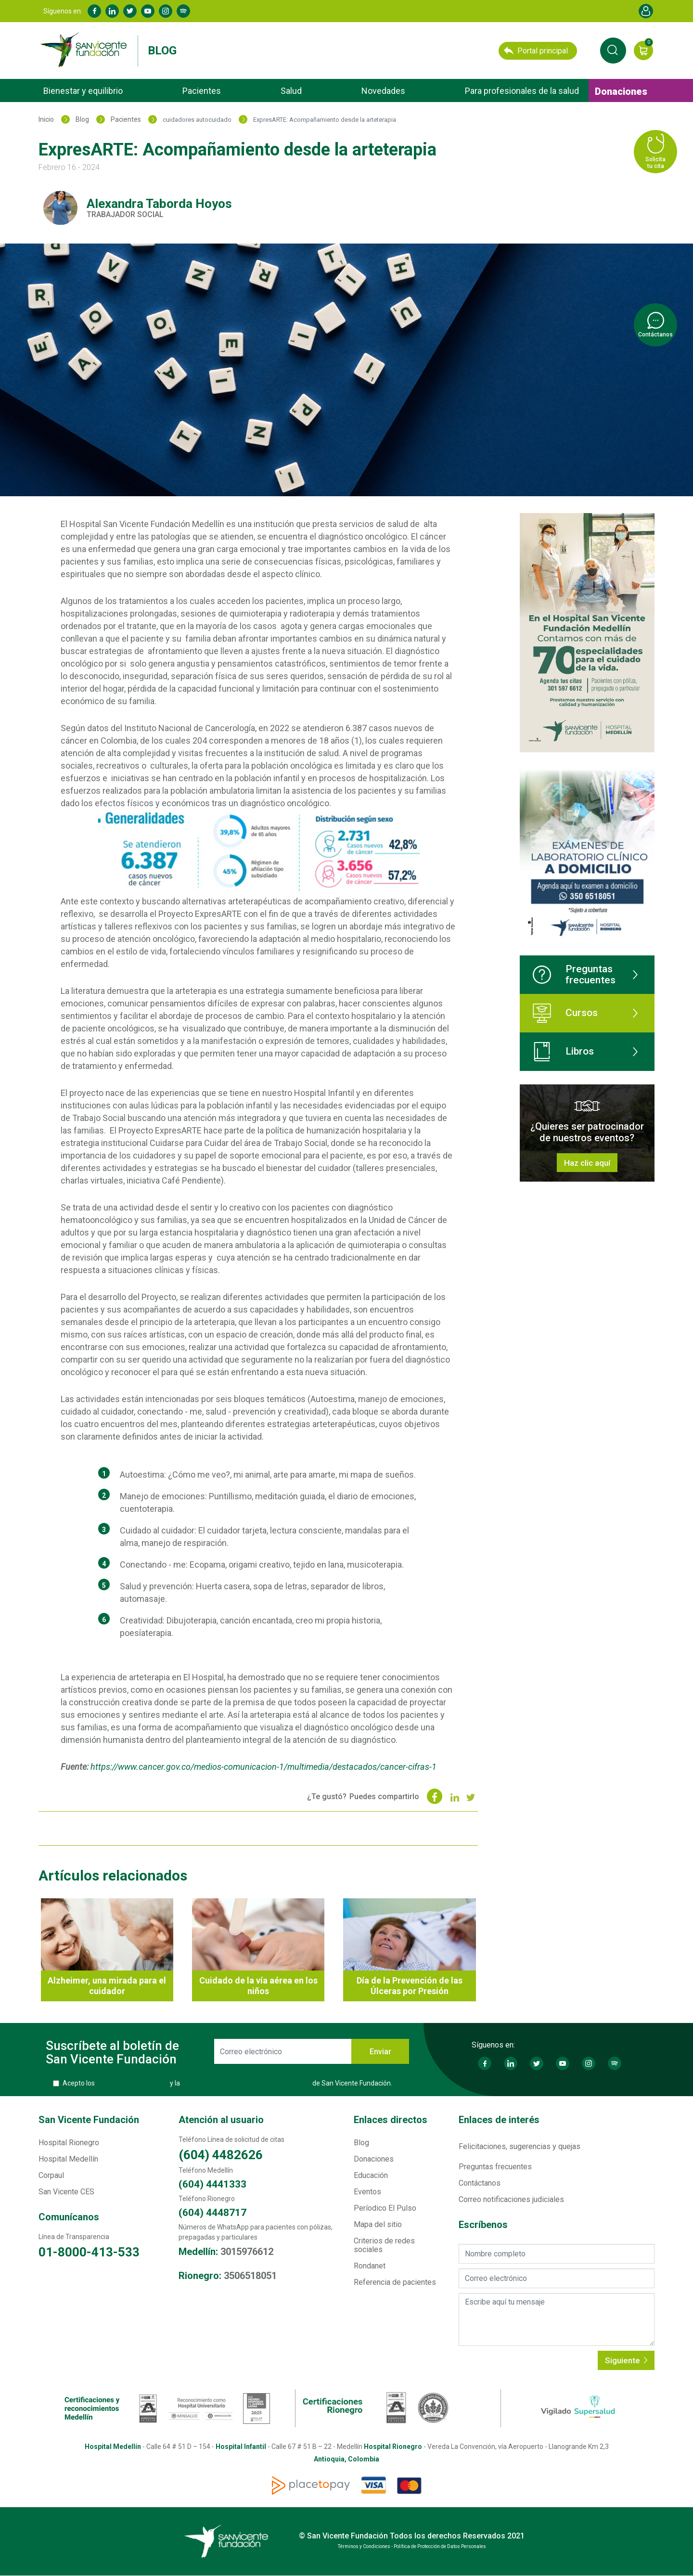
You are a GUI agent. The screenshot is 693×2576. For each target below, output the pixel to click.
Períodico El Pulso (385, 2208)
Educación (371, 2175)
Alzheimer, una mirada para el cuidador (107, 1985)
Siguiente (626, 2360)
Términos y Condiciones (132, 2083)
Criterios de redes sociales (384, 2245)
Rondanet (369, 2265)
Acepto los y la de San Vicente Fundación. (227, 2083)
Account (646, 11)
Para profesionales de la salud (522, 91)
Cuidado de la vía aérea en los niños (258, 1985)
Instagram (165, 11)
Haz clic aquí (587, 1163)
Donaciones (621, 91)
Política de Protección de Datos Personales (246, 2083)
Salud (291, 91)
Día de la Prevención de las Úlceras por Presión (409, 1985)
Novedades (383, 91)
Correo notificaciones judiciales (511, 2199)
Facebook (94, 11)
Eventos (367, 2191)
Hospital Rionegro (68, 2142)
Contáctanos (479, 2183)
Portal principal (536, 50)
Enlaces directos (390, 2119)
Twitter (130, 11)
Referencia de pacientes (395, 2282)
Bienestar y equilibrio (83, 91)
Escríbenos (483, 2224)
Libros (563, 1051)
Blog (162, 50)
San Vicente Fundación (88, 2119)
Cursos (565, 1013)
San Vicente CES (66, 2191)
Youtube (147, 11)
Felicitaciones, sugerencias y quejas (519, 2146)
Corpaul (51, 2175)
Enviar (380, 2051)
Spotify (183, 11)
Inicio (46, 119)
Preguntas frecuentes (574, 974)
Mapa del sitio (378, 2224)
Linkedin (112, 11)
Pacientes (201, 91)
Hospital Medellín (68, 2159)
